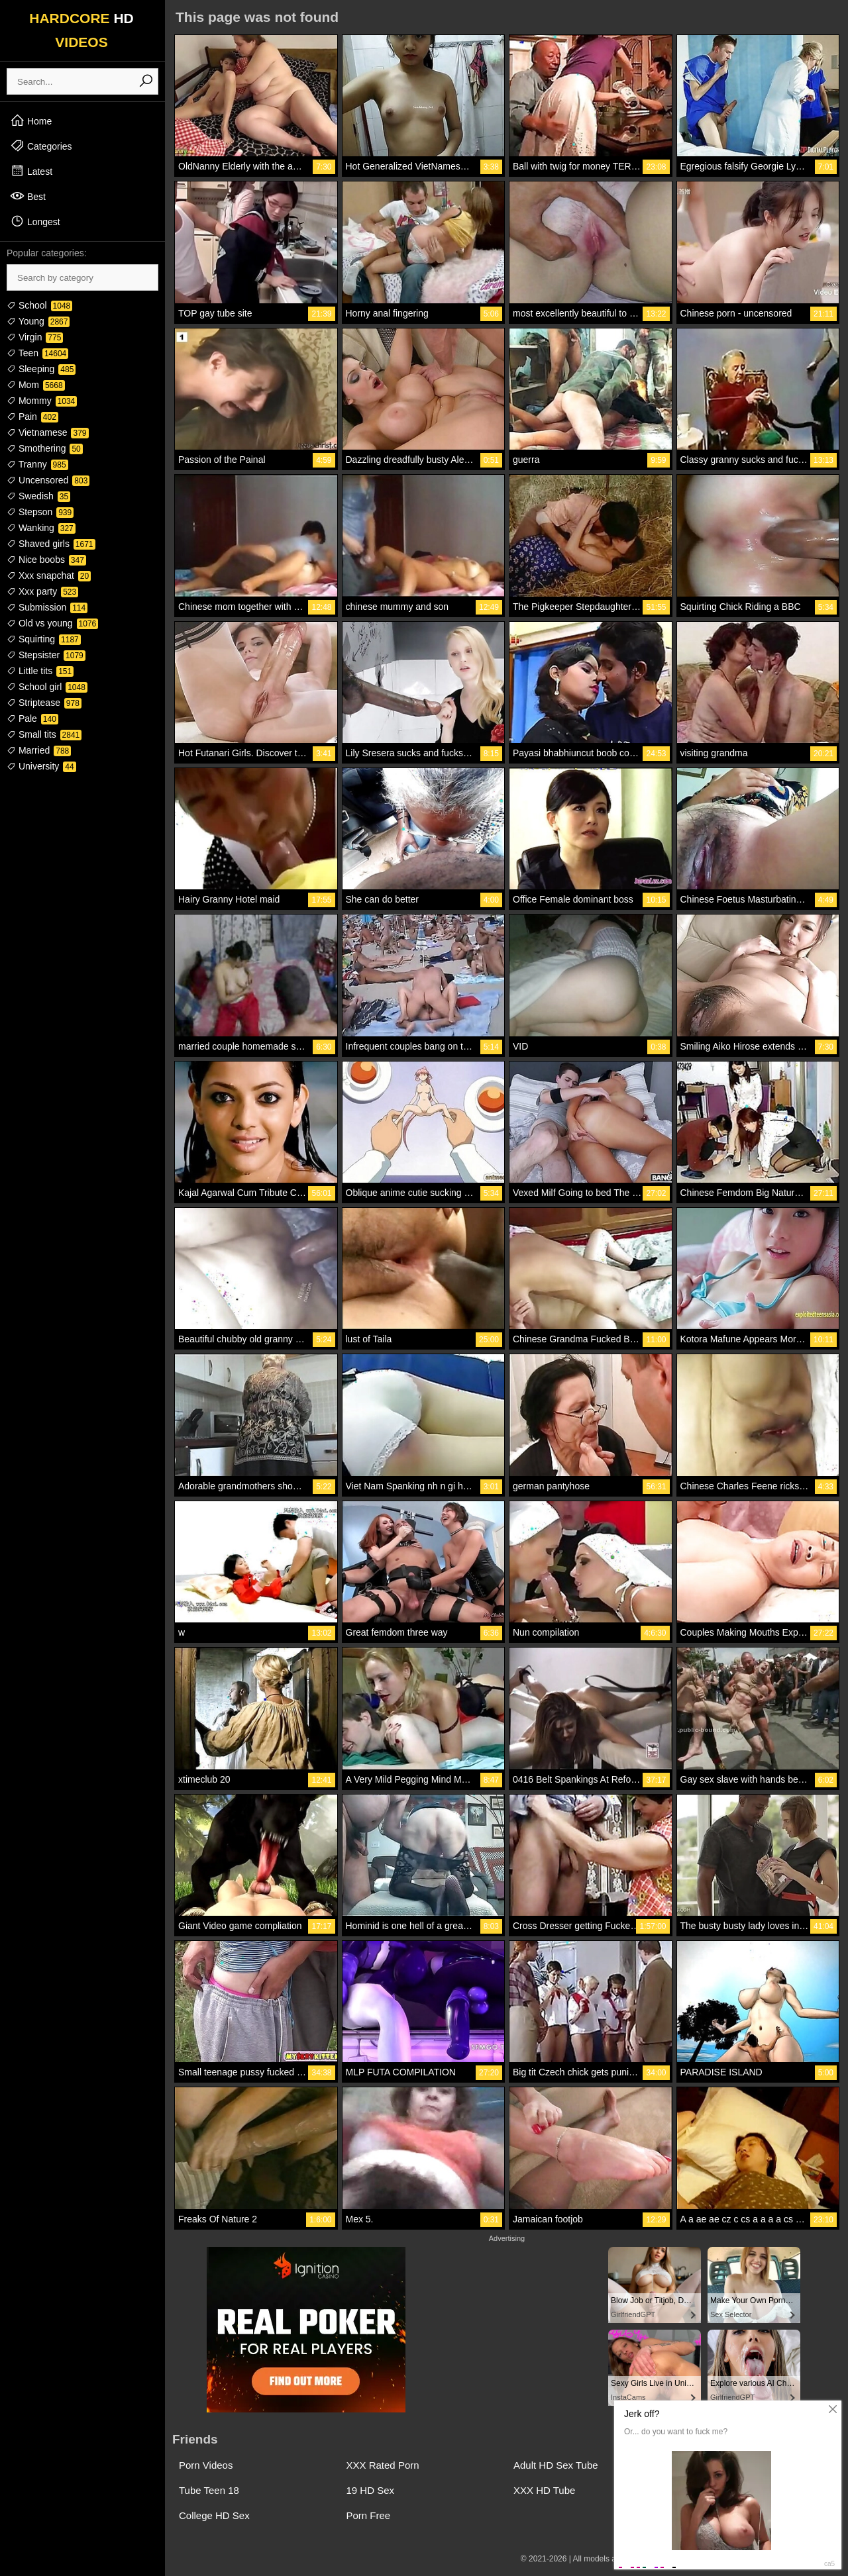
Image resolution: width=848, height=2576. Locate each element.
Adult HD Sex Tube (555, 2465)
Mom (36, 384)
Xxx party (42, 591)
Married (39, 750)
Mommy (42, 400)
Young (38, 321)
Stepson (40, 512)
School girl (47, 686)
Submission (47, 607)
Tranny (37, 464)
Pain (32, 416)
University (41, 766)
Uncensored (48, 480)
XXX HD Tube (544, 2490)
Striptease (44, 702)
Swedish (38, 496)
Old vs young (52, 623)
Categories (41, 145)
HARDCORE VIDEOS (81, 30)
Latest (31, 171)
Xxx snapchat (49, 575)
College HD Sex (214, 2515)
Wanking (41, 527)
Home (31, 120)
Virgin (35, 337)
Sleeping (41, 369)
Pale (32, 718)
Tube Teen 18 (209, 2490)
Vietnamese (48, 432)
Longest (35, 221)
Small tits (44, 734)
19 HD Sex (370, 2490)
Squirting (44, 639)
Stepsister (46, 655)
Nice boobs (46, 559)
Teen (37, 353)
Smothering (45, 448)
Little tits (40, 671)
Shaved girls (51, 543)
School (39, 305)
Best (28, 196)
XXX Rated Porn (382, 2465)
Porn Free (368, 2515)
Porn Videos (206, 2465)
